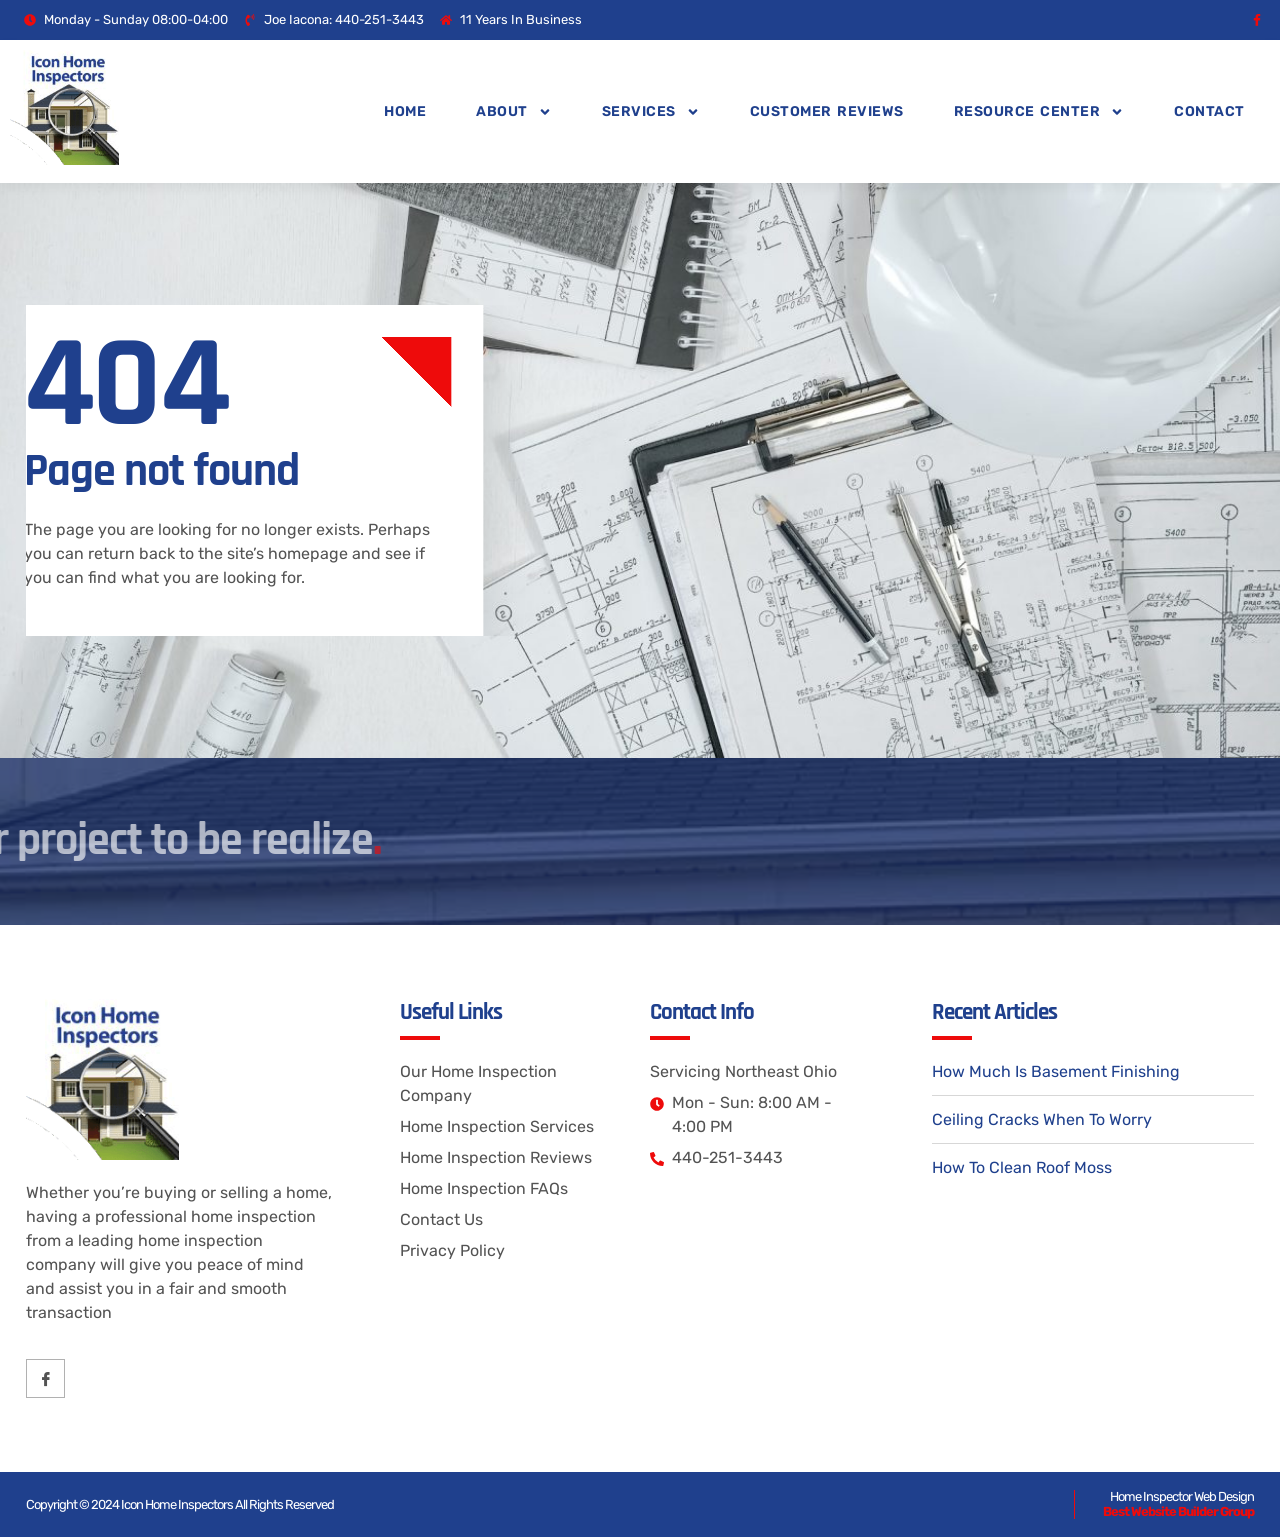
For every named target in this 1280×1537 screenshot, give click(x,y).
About (514, 112)
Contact (1209, 111)
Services (651, 112)
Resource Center (1039, 112)
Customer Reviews (827, 111)
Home (405, 111)
